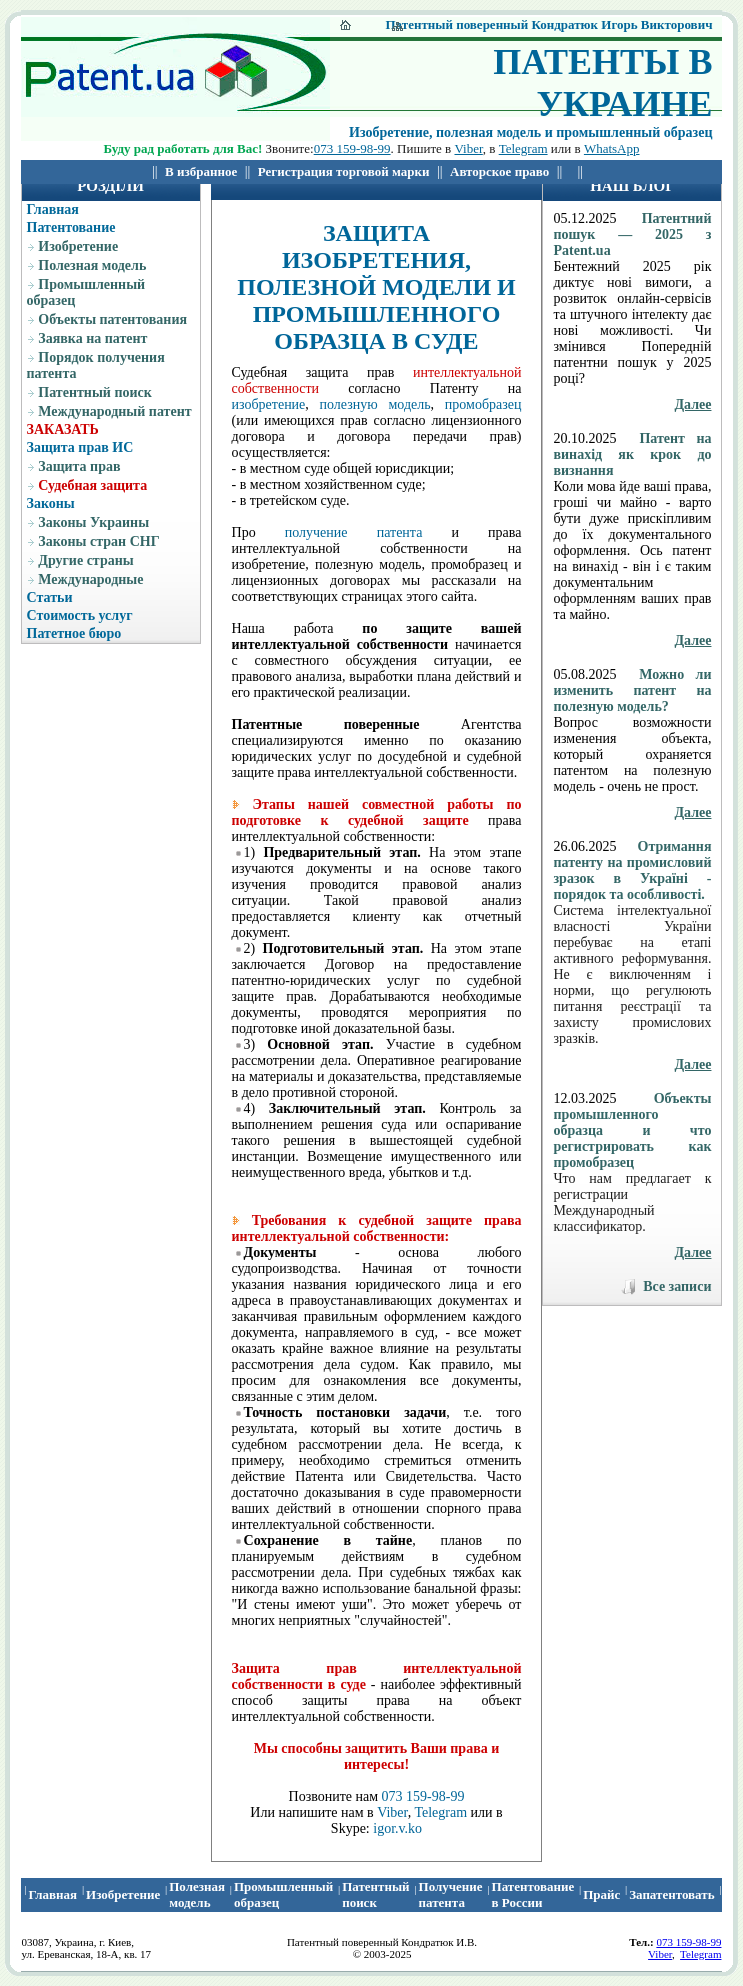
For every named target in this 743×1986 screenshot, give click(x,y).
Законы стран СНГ (98, 541)
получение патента (354, 532)
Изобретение (78, 246)
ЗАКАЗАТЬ (63, 429)
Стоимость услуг (80, 615)
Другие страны (85, 560)
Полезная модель (92, 265)
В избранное (201, 171)
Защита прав (79, 466)
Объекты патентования (112, 319)
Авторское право (499, 171)
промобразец (483, 404)
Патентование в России (533, 1894)
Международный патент (114, 411)
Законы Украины (93, 522)
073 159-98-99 (352, 148)
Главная (53, 209)
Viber (468, 148)
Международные (90, 579)
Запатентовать (671, 1894)
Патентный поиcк (375, 1894)
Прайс (601, 1894)
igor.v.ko (397, 1828)
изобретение (269, 404)
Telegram (523, 148)
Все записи (677, 1286)
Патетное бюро (74, 633)
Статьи (50, 597)
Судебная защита (92, 485)
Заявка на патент (92, 338)
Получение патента (451, 1894)
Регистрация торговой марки (344, 171)
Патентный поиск (95, 392)
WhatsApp (612, 148)
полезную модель (375, 404)
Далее (692, 404)
